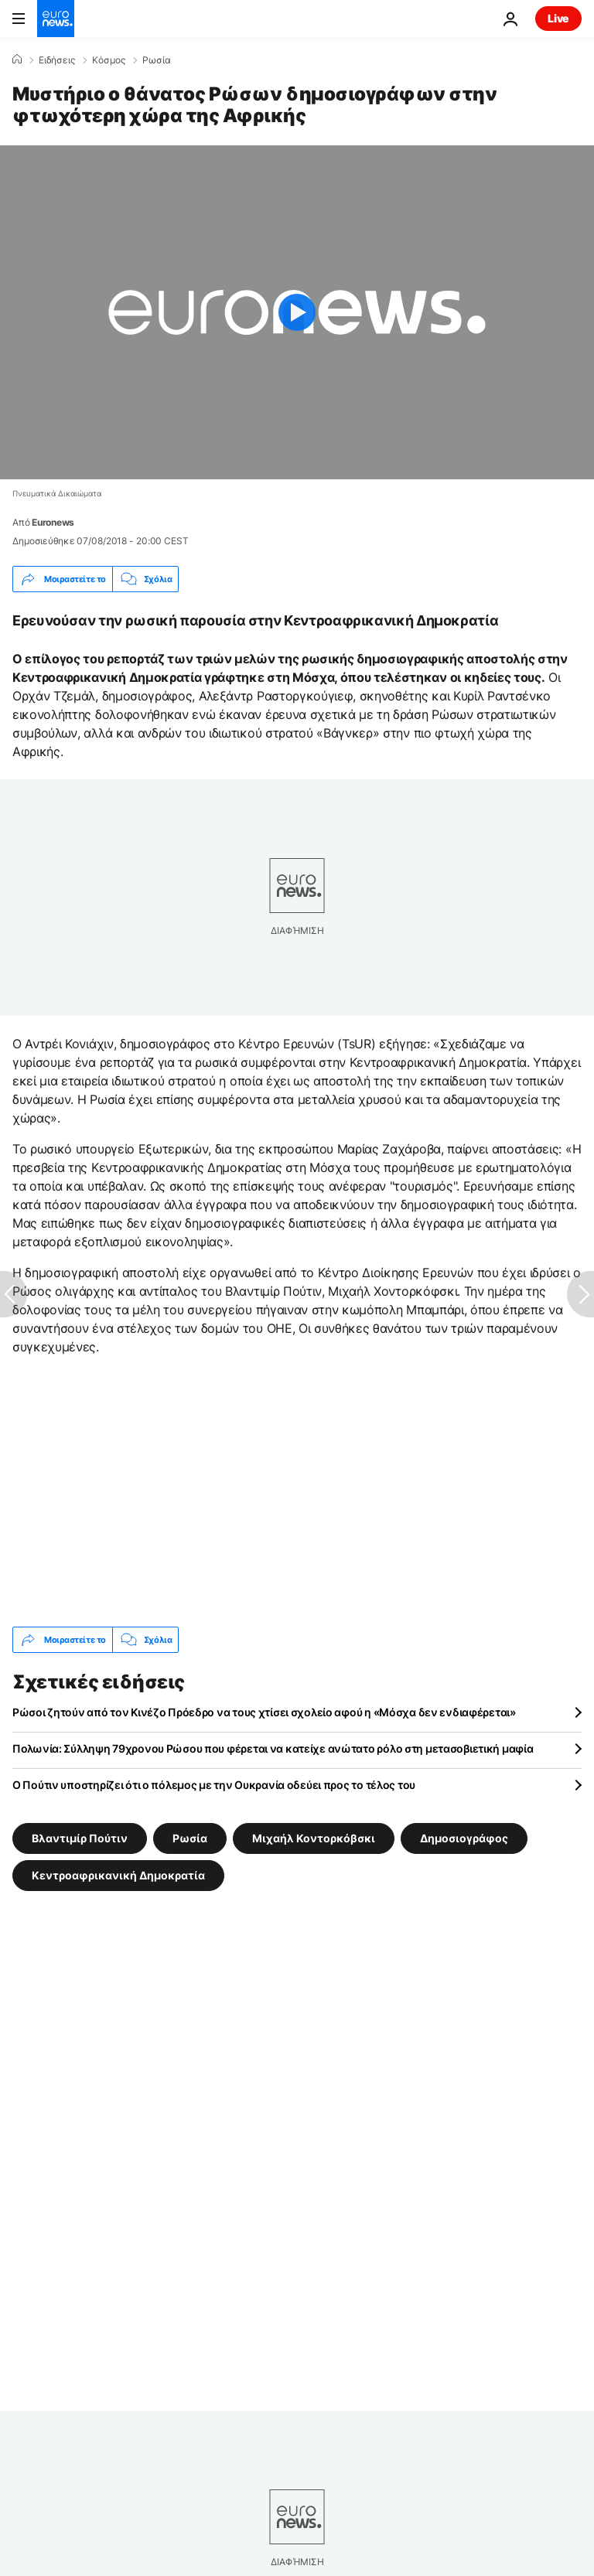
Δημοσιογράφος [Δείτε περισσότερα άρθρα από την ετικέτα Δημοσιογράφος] (464, 1838)
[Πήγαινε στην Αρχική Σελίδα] (55, 18)
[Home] (17, 59)
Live (558, 18)
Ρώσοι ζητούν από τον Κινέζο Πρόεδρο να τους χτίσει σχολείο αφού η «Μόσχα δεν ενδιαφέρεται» (264, 1712)
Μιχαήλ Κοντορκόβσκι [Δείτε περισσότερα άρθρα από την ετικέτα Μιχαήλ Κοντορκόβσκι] (313, 1838)
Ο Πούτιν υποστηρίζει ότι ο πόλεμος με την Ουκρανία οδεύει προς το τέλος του (213, 1784)
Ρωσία (156, 60)
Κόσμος (108, 60)
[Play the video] (297, 312)
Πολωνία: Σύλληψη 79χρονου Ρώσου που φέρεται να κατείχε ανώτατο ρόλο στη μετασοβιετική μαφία (273, 1748)
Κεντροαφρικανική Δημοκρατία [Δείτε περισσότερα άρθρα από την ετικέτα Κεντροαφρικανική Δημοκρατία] (118, 1875)
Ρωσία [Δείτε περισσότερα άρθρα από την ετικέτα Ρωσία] (189, 1838)
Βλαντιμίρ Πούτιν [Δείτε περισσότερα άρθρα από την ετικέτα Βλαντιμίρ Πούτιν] (80, 1838)
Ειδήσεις (57, 60)
